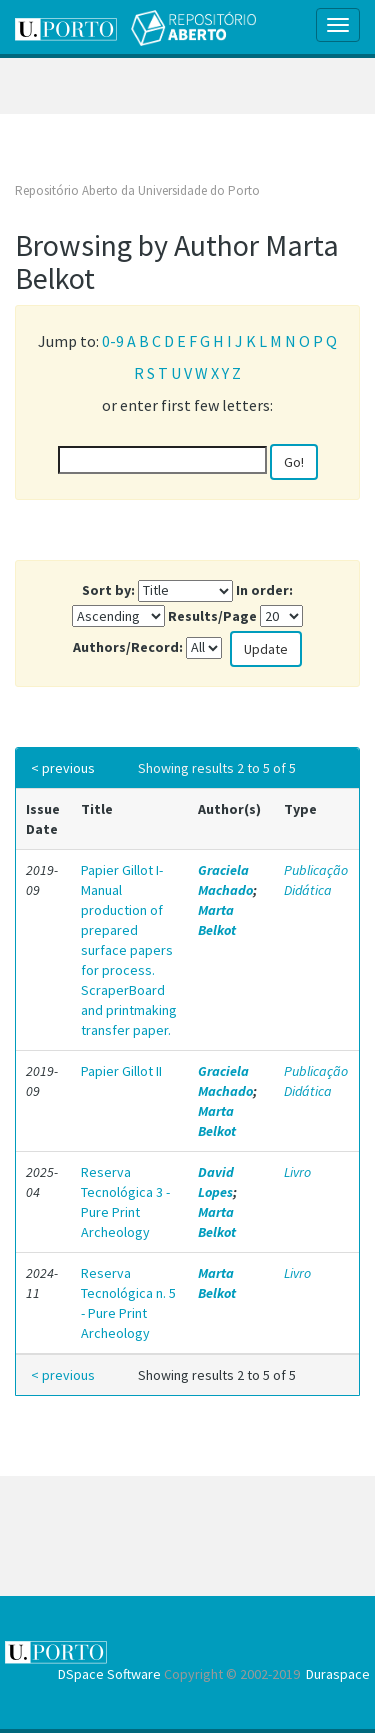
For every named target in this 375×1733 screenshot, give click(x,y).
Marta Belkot (217, 920)
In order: (264, 590)
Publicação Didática (316, 880)
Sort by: (108, 590)
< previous (63, 768)
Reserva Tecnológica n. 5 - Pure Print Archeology (128, 1303)
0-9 (113, 341)
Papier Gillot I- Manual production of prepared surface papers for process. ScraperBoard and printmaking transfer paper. (129, 950)
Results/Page (212, 616)
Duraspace (338, 1674)
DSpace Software (109, 1674)
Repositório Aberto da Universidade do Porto (137, 190)
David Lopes (216, 1182)
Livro (297, 1172)
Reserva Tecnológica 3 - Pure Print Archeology (125, 1202)
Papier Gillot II (121, 1071)
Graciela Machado (225, 880)
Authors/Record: (128, 647)
